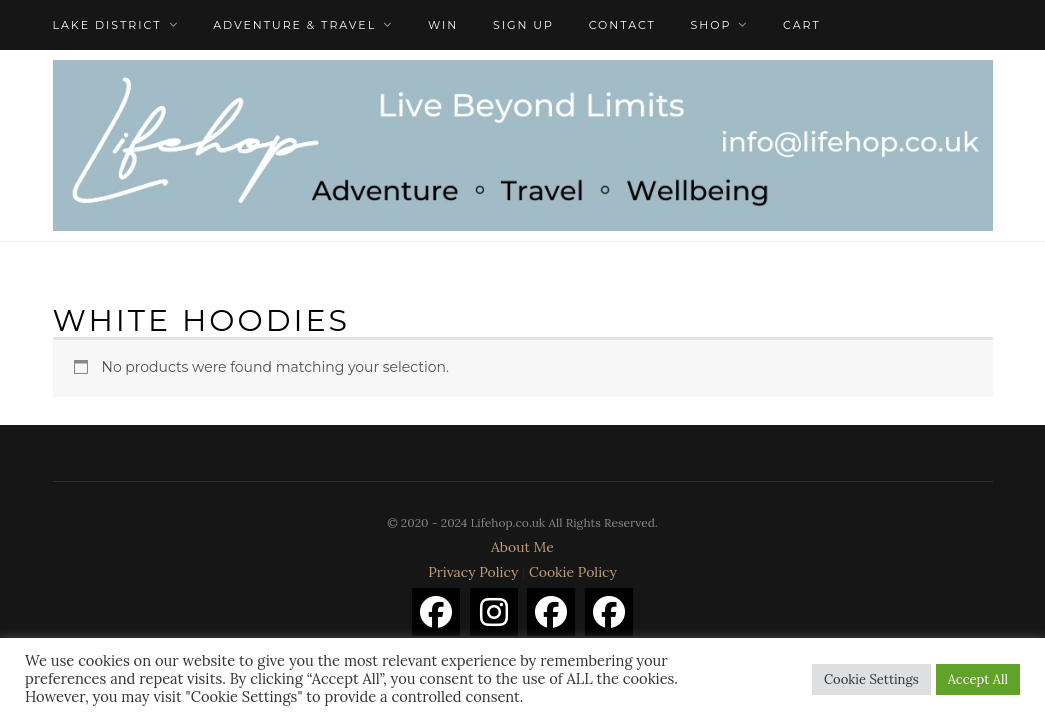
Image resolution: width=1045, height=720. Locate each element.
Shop (711, 25)
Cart (802, 25)
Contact (622, 25)
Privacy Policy (473, 572)
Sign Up (523, 25)
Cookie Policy (573, 572)
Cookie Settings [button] (871, 679)
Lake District (107, 25)
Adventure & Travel (294, 25)
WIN (443, 25)
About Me (522, 547)
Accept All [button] (978, 679)
